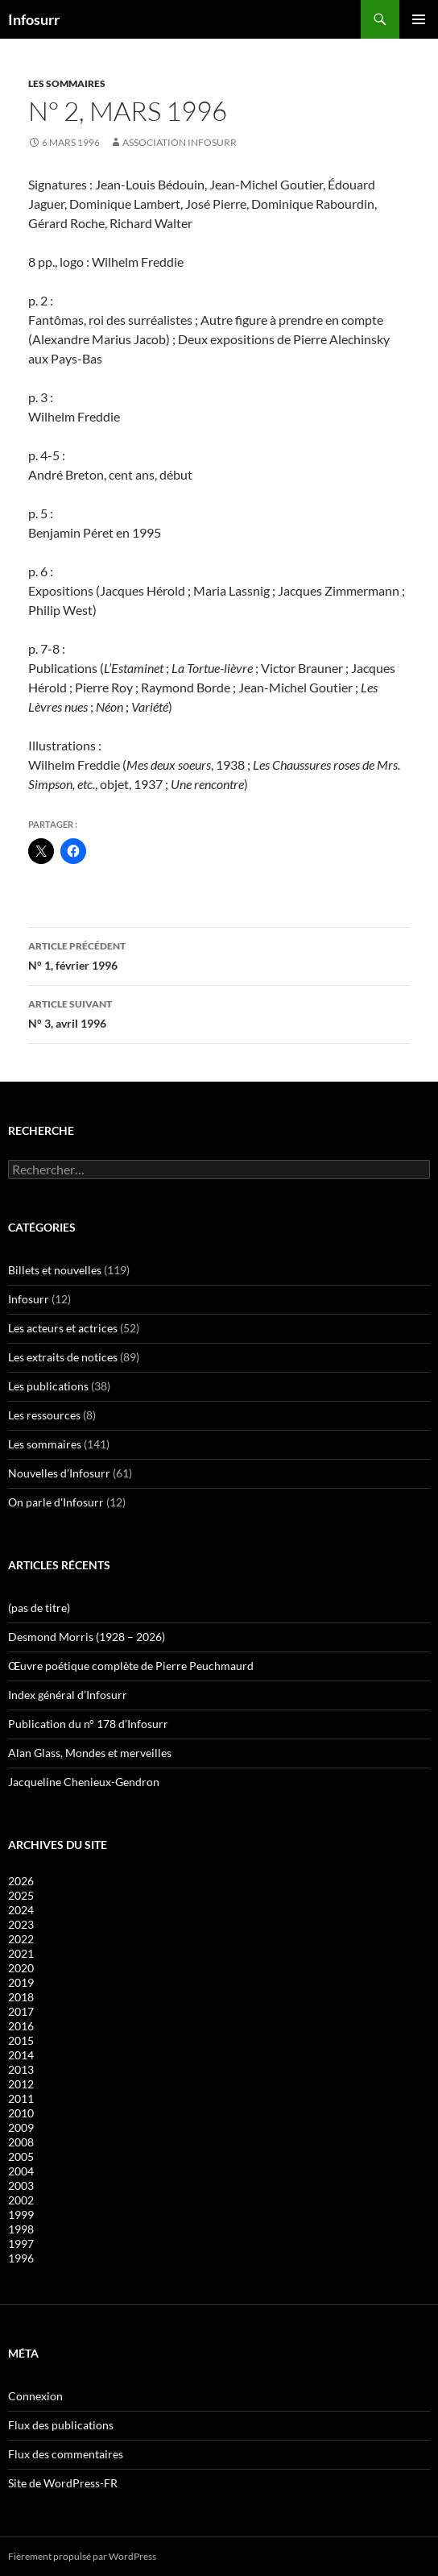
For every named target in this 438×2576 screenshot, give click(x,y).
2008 (21, 2142)
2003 (21, 2185)
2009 (21, 2127)
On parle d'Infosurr (56, 1502)
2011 (21, 2098)
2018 (21, 1997)
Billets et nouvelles (54, 1270)
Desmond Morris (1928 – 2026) (86, 1636)
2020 (21, 1968)
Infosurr (34, 19)
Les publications (48, 1386)
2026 (21, 1881)
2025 (21, 1895)
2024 (21, 1910)
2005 (21, 2156)
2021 (21, 1953)
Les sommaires (66, 83)
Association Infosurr (179, 142)
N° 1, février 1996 (219, 954)
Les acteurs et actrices (63, 1328)
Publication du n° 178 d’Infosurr (88, 1723)
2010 (21, 2113)
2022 (21, 1939)
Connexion (35, 2396)
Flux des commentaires (65, 2454)
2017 (21, 2011)
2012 (21, 2084)
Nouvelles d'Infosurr (59, 1473)
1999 (21, 2214)
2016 (21, 2026)
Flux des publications (61, 2425)
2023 (21, 1924)
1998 (21, 2229)
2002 (21, 2200)
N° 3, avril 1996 (219, 1012)
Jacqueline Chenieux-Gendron (83, 1782)
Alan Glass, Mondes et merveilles (89, 1753)
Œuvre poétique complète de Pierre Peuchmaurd (131, 1665)
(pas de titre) (39, 1607)
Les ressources (44, 1415)
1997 (21, 2243)
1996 (21, 2258)
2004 (21, 2171)
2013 (21, 2069)
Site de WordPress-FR (63, 2483)
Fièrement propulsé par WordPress (82, 2556)
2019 (21, 1982)
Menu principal (418, 19)
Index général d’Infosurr (67, 1694)
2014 (21, 2055)
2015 (21, 2040)
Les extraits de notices (63, 1357)
